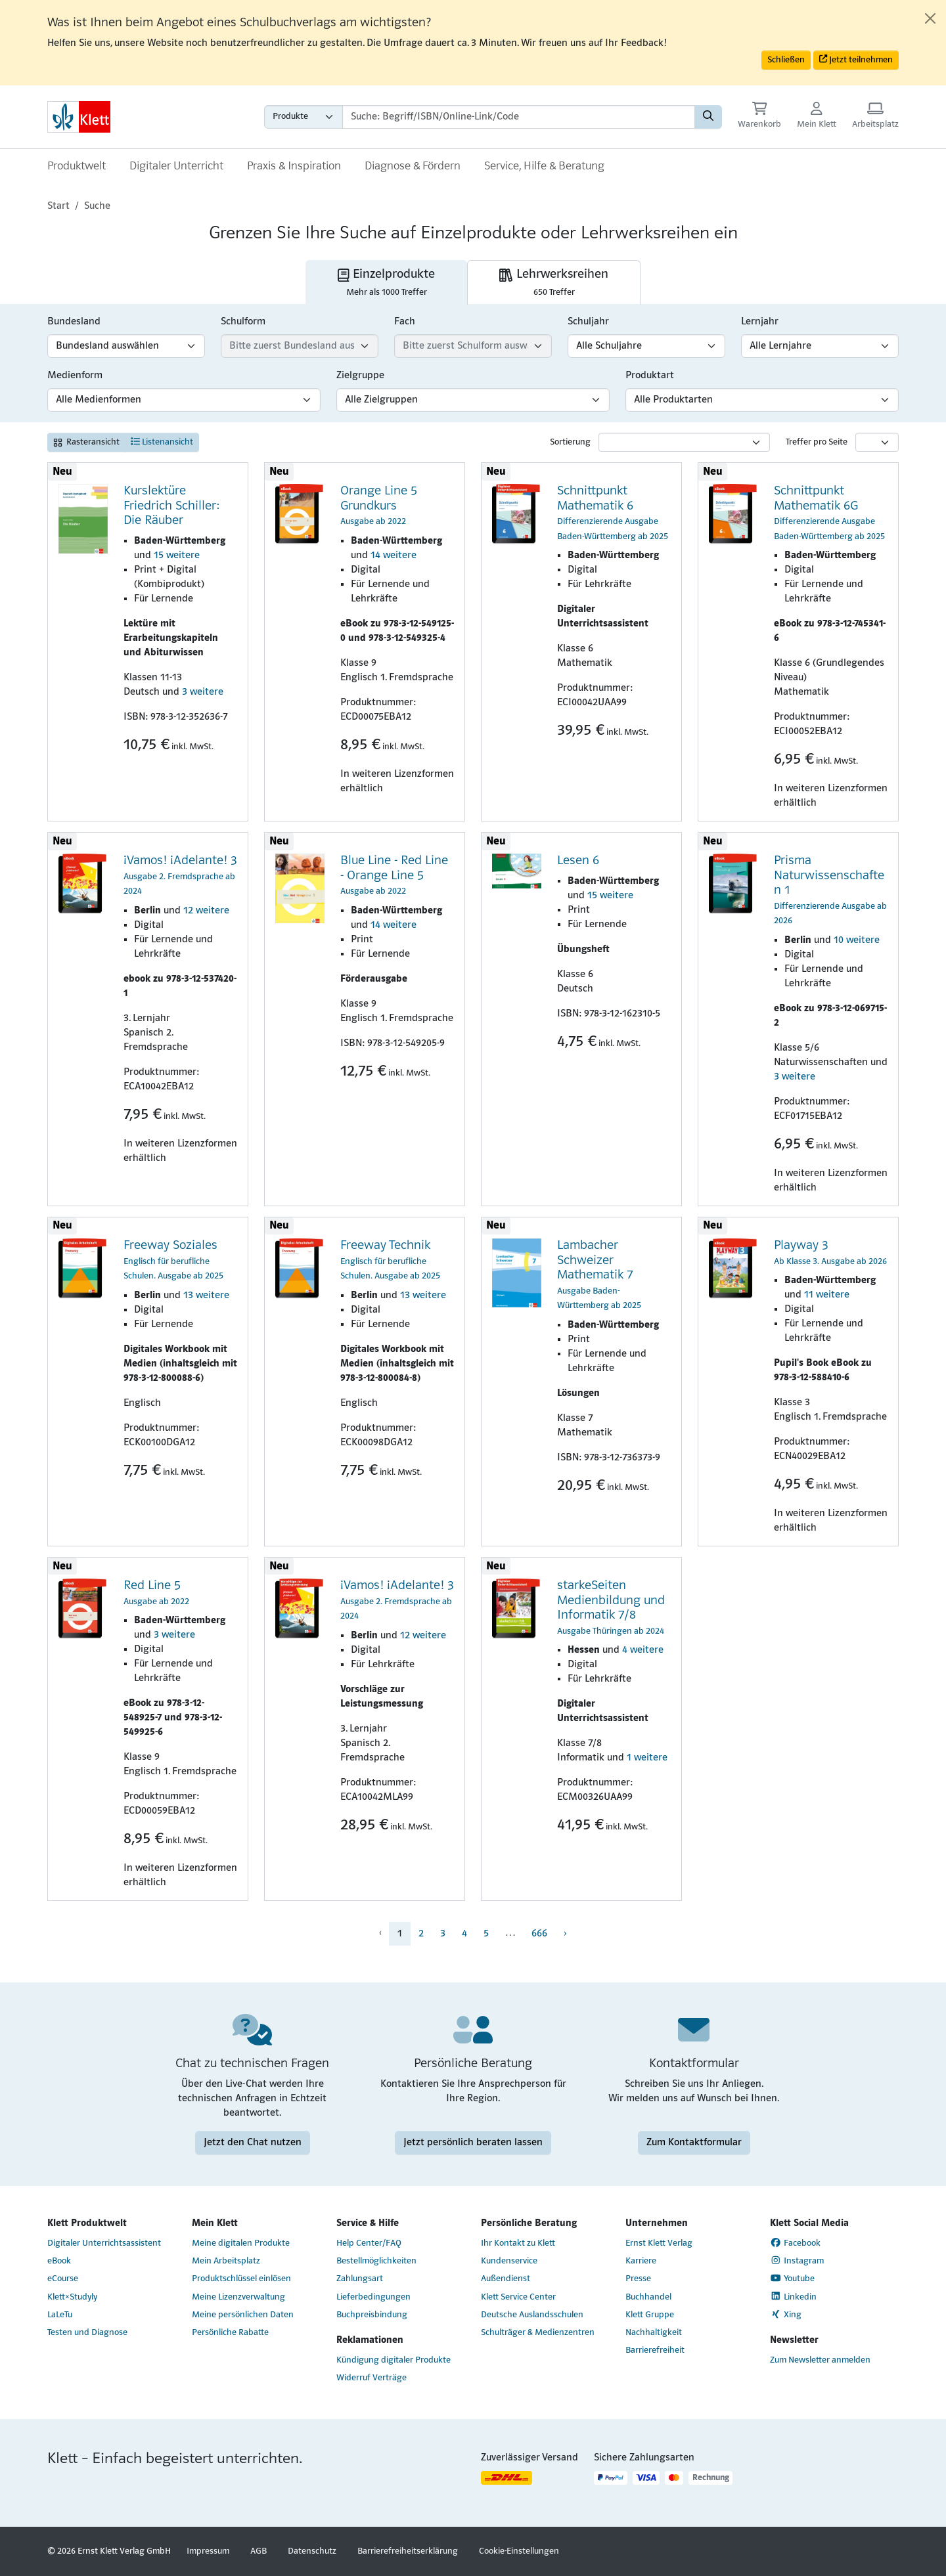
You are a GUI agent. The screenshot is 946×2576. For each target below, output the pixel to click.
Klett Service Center (518, 2297)
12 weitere (206, 911)
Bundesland (74, 322)
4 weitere (643, 1650)
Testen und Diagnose (87, 2333)
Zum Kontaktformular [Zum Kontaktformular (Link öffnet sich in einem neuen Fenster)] (694, 2142)
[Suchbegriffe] (518, 117)
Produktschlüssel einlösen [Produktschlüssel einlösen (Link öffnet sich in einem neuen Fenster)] (241, 2279)
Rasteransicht (86, 442)
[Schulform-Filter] (299, 346)
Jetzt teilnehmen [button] (856, 59)
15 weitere (177, 555)
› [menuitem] (565, 1934)
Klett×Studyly (72, 2297)
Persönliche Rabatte (230, 2333)
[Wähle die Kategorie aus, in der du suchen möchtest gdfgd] (303, 117)
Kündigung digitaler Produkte (393, 2360)
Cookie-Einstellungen (519, 2551)
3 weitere (202, 692)
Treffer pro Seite (816, 442)
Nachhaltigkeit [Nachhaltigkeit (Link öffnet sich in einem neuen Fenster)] (653, 2333)
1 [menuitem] (399, 1934)
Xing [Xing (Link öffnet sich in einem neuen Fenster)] (785, 2314)
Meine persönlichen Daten (243, 2315)
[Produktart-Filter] (762, 400)
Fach (404, 322)
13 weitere (206, 1295)
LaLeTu (59, 2315)
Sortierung (570, 442)
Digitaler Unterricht (176, 166)
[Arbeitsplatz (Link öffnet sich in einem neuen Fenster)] (875, 117)
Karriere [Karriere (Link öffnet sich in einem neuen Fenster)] (640, 2261)
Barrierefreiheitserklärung (407, 2551)
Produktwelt (76, 166)
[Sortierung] (684, 442)
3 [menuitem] (442, 1934)
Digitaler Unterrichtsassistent (104, 2243)
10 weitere (857, 940)
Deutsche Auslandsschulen (532, 2315)
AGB (258, 2551)
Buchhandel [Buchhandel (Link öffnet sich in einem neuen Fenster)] (648, 2297)
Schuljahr (588, 322)
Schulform (243, 322)
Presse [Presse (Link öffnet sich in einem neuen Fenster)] (638, 2279)
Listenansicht (162, 442)
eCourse (62, 2279)
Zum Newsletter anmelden (820, 2360)
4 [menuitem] (464, 1934)
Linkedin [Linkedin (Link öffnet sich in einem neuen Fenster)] (793, 2296)
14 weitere (394, 555)
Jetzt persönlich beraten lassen (473, 2142)
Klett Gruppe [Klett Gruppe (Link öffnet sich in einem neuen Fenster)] (649, 2315)
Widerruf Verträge (371, 2378)
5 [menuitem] (486, 1934)
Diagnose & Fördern (413, 166)
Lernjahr (759, 322)
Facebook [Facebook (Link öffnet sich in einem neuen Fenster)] (795, 2243)
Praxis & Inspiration (294, 166)
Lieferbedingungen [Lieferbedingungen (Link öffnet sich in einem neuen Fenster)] (373, 2297)
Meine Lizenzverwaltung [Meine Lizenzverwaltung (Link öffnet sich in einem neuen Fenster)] (238, 2297)
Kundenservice (509, 2261)
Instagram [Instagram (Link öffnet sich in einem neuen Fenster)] (797, 2261)
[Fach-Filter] (473, 346)
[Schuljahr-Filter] (646, 346)
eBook (59, 2261)
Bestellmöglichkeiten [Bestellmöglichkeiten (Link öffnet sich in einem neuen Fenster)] (376, 2261)
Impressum (208, 2551)
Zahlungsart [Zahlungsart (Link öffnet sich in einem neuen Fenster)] (359, 2279)
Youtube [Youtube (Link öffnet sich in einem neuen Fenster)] (792, 2278)
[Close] (930, 18)
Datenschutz (312, 2551)
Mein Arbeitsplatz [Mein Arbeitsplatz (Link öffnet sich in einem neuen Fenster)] (226, 2261)
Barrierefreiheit (655, 2350)
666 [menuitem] (539, 1934)
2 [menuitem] (421, 1934)
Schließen (786, 60)
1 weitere (647, 1758)
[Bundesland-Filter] (126, 346)
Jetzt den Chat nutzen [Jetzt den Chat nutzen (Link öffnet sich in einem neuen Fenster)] (253, 2142)
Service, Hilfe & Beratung (544, 166)
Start (58, 206)
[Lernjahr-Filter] (820, 346)
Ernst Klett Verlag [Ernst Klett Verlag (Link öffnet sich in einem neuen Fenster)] (658, 2243)
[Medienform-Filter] (184, 400)
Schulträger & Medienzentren (538, 2333)
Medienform (74, 375)
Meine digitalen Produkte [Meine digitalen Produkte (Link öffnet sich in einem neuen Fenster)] (241, 2243)
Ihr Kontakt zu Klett (518, 2243)
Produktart (649, 375)
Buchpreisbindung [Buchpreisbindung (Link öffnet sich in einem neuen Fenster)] (371, 2315)
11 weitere (826, 1295)
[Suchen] (708, 117)
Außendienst (505, 2279)
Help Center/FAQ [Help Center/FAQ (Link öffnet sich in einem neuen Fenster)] (368, 2243)
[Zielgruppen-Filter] (473, 400)
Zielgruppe (360, 375)
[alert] (473, 42)
